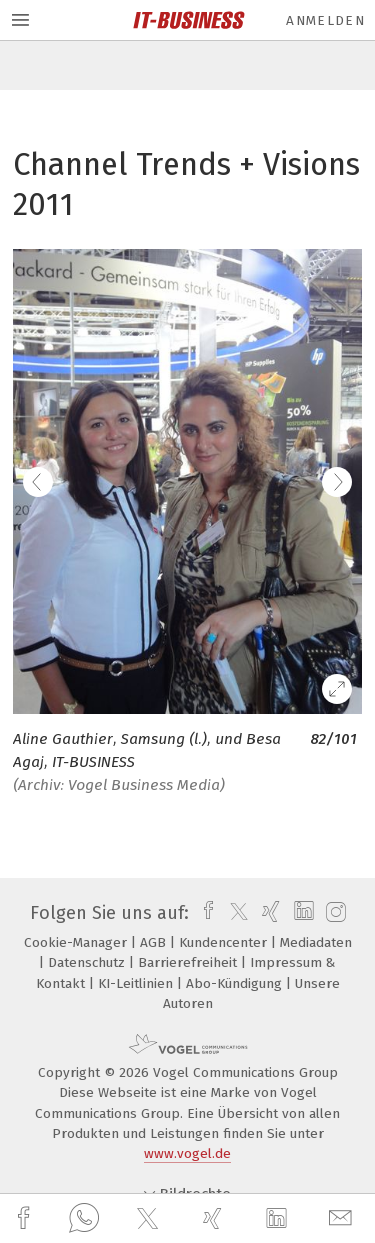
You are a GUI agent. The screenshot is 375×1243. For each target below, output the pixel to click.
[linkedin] (279, 1219)
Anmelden (325, 20)
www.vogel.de (187, 1153)
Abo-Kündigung (236, 983)
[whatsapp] (84, 1219)
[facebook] (26, 1218)
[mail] (343, 1218)
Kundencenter (225, 942)
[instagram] (333, 913)
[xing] (215, 1218)
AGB (155, 942)
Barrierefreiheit (189, 962)
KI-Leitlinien (137, 983)
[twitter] (150, 1219)
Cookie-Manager (77, 942)
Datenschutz (88, 962)
